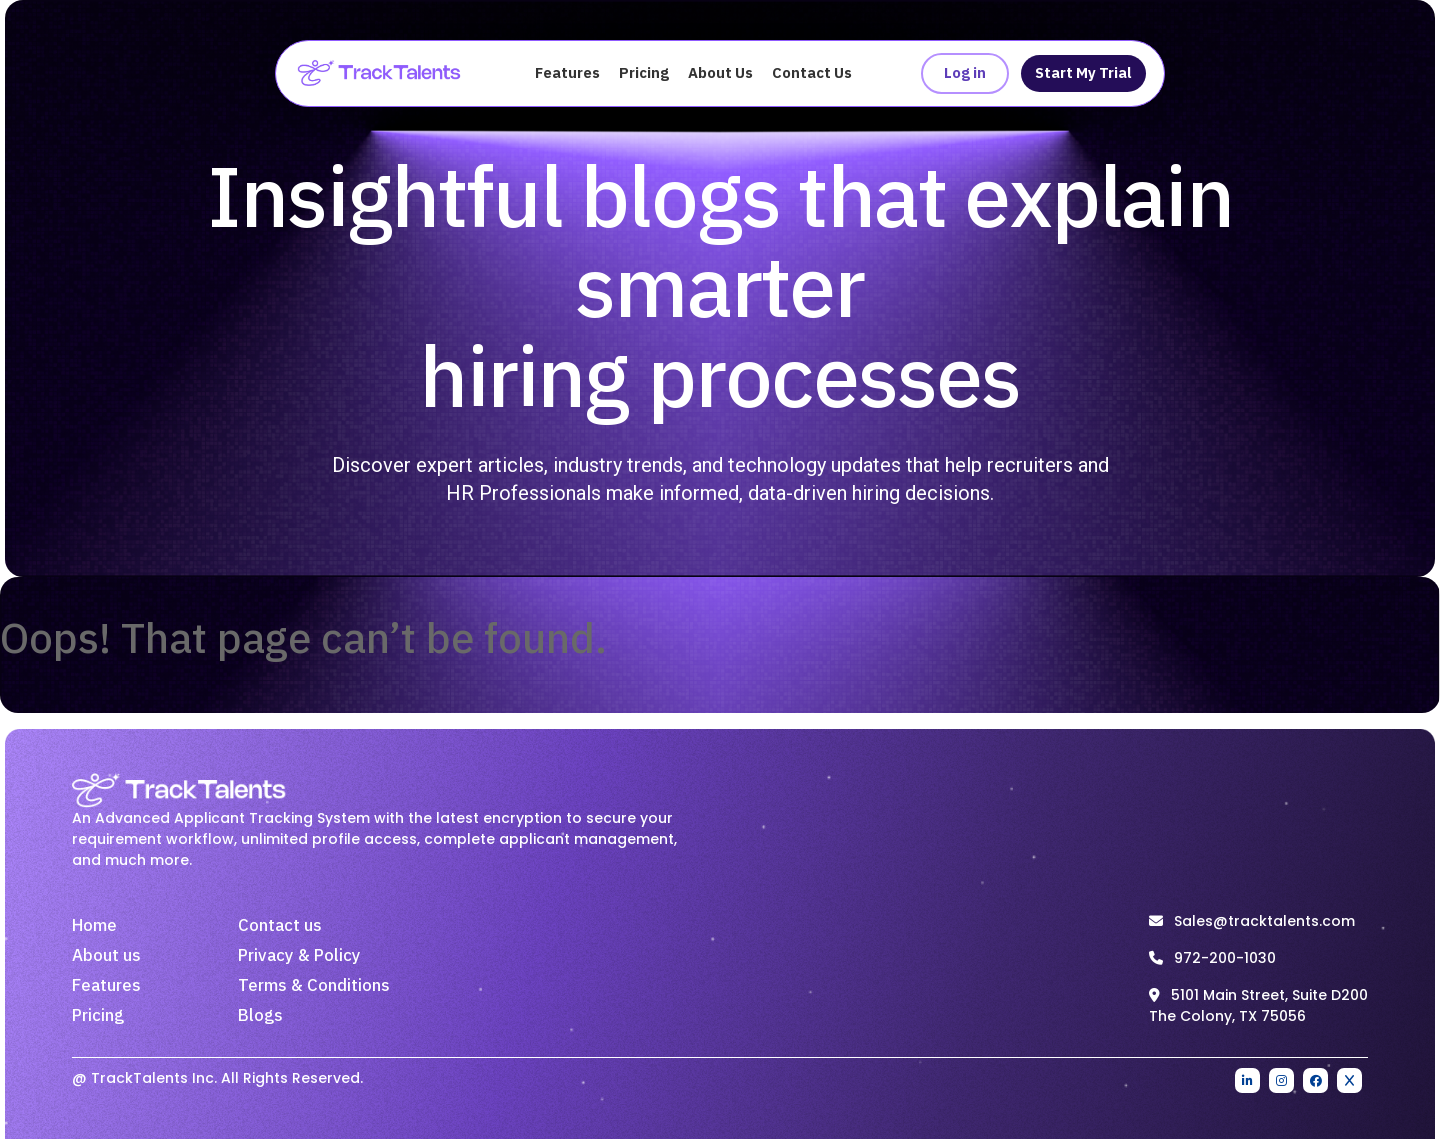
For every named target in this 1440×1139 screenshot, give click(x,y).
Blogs (260, 1016)
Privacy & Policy (299, 956)
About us (106, 956)
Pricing (644, 73)
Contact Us (812, 73)
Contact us (280, 926)
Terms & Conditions (314, 986)
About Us (720, 73)
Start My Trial (1083, 73)
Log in (965, 73)
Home (94, 926)
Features (567, 73)
